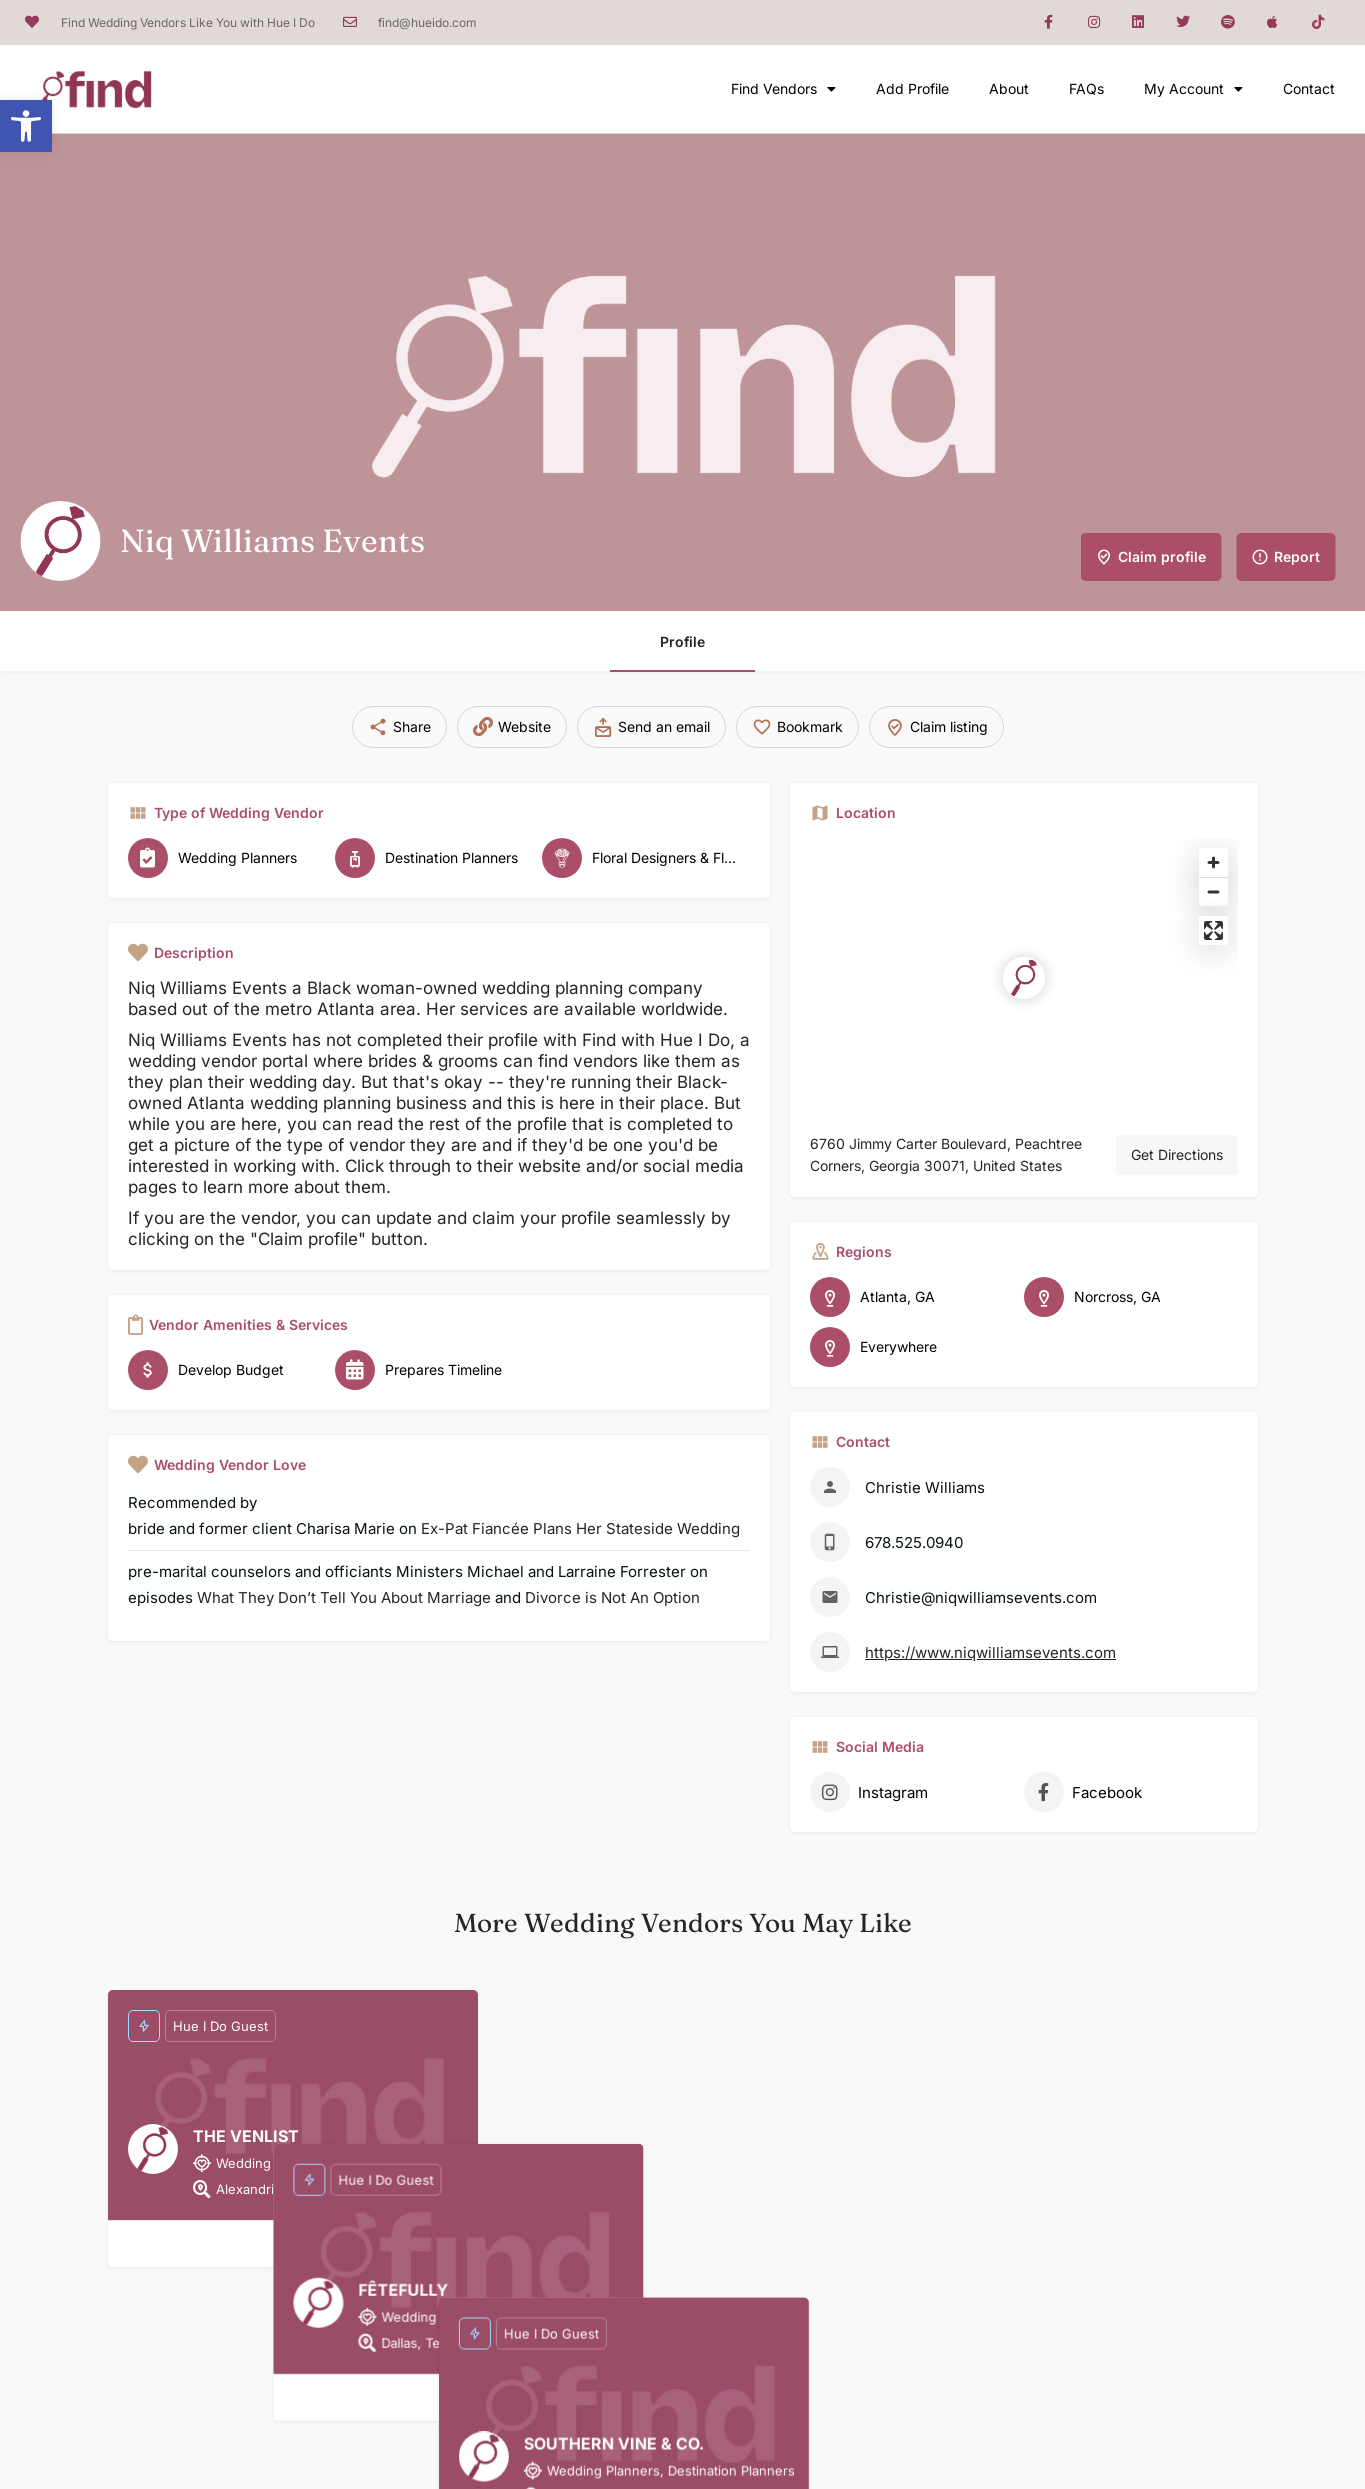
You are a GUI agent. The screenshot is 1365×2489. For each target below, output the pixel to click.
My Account (1193, 89)
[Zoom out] (1213, 891)
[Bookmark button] (293, 2244)
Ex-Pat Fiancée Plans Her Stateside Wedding (580, 1528)
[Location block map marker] (1024, 978)
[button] (26, 126)
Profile (682, 641)
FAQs (1086, 88)
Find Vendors (783, 89)
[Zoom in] (1213, 862)
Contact (1309, 88)
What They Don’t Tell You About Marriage (344, 1597)
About (1009, 88)
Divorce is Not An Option (612, 1597)
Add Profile (912, 88)
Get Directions (1177, 1154)
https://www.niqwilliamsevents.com (990, 1652)
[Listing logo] (60, 541)
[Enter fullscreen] (1213, 930)
